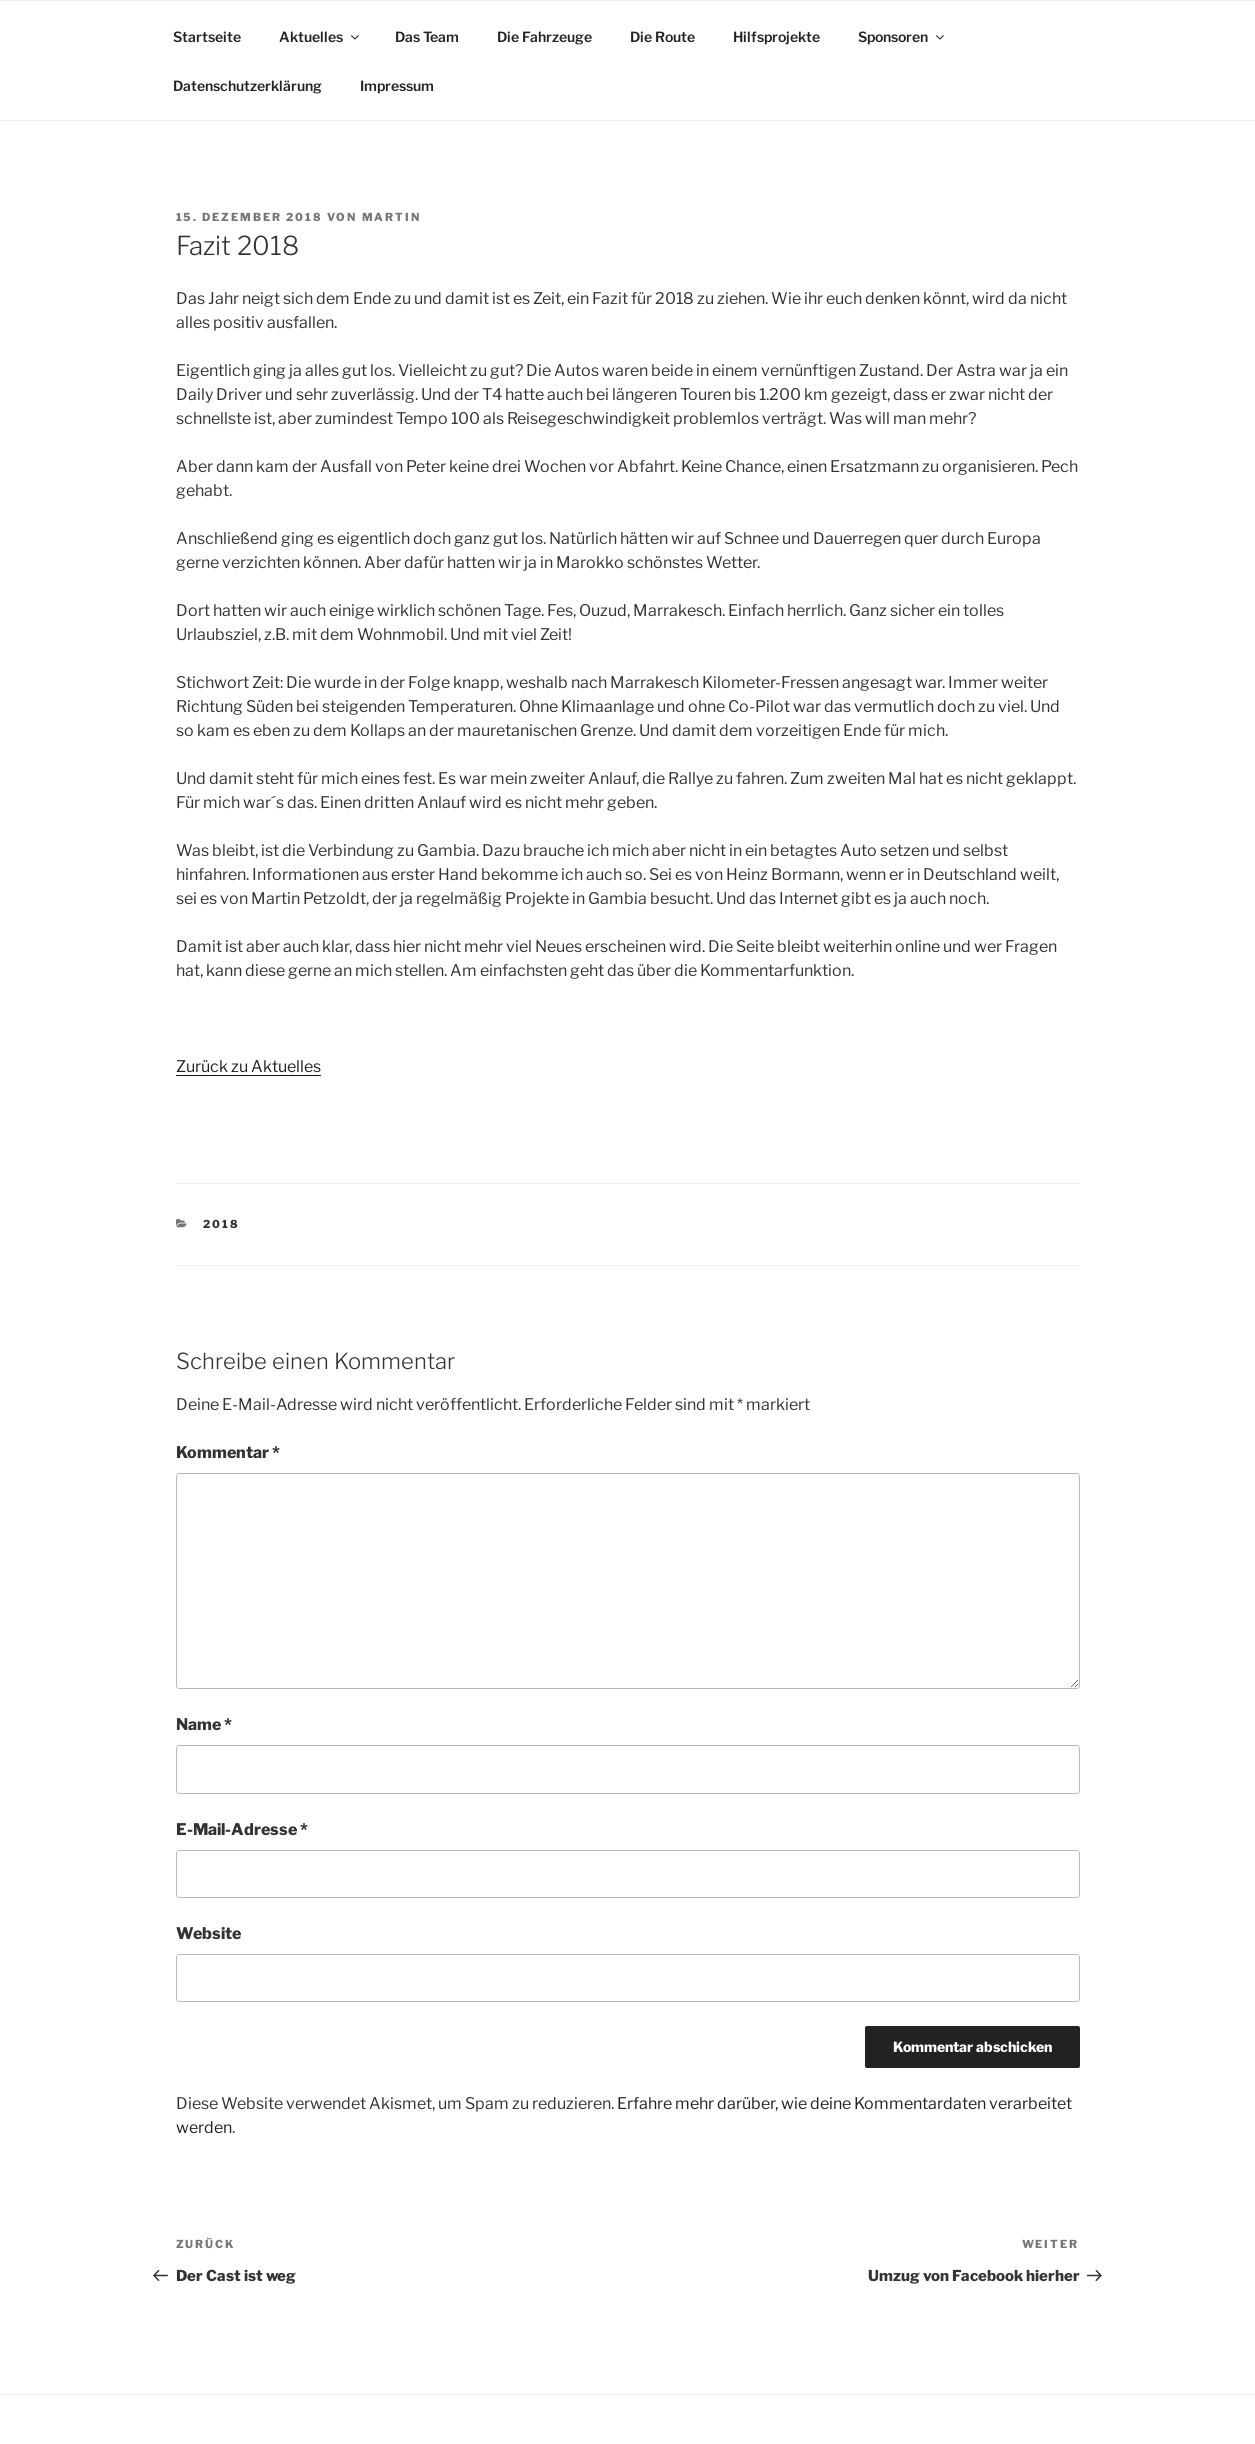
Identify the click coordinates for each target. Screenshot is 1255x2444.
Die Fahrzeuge (544, 36)
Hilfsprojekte (776, 36)
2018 (221, 1224)
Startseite (207, 36)
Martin (392, 217)
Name (204, 1724)
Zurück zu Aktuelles (248, 1066)
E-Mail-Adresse (242, 1829)
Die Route (662, 36)
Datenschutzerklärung (247, 85)
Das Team (427, 36)
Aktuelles (320, 36)
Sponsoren (902, 36)
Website (208, 1933)
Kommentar (228, 1452)
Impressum (397, 85)
